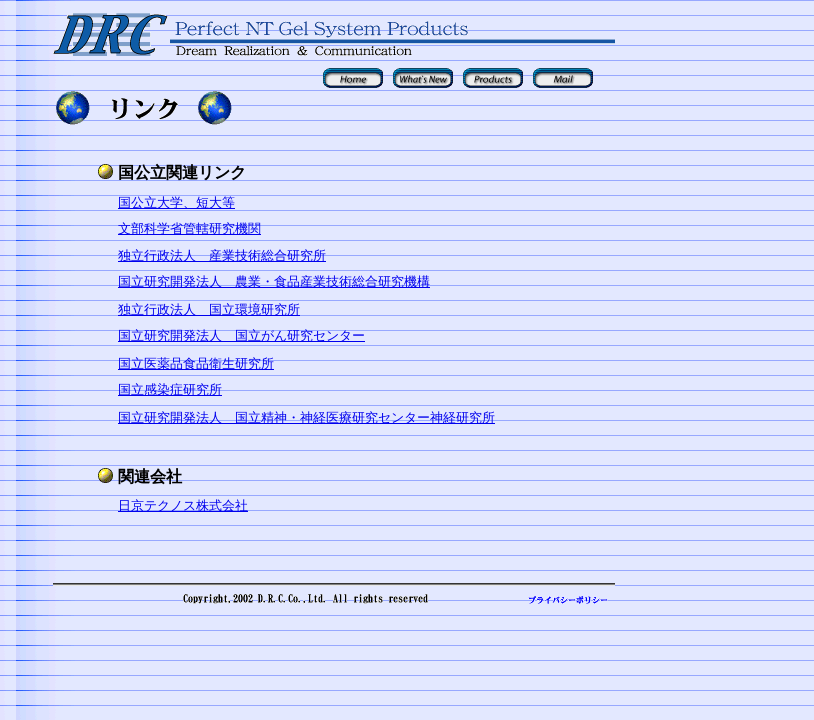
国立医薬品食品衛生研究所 (196, 363)
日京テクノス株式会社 (183, 505)
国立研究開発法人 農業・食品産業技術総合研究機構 (274, 281)
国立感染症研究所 (170, 389)
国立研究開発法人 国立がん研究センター (241, 335)
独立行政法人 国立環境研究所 (209, 309)
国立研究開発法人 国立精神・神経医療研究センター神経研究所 (306, 417)
